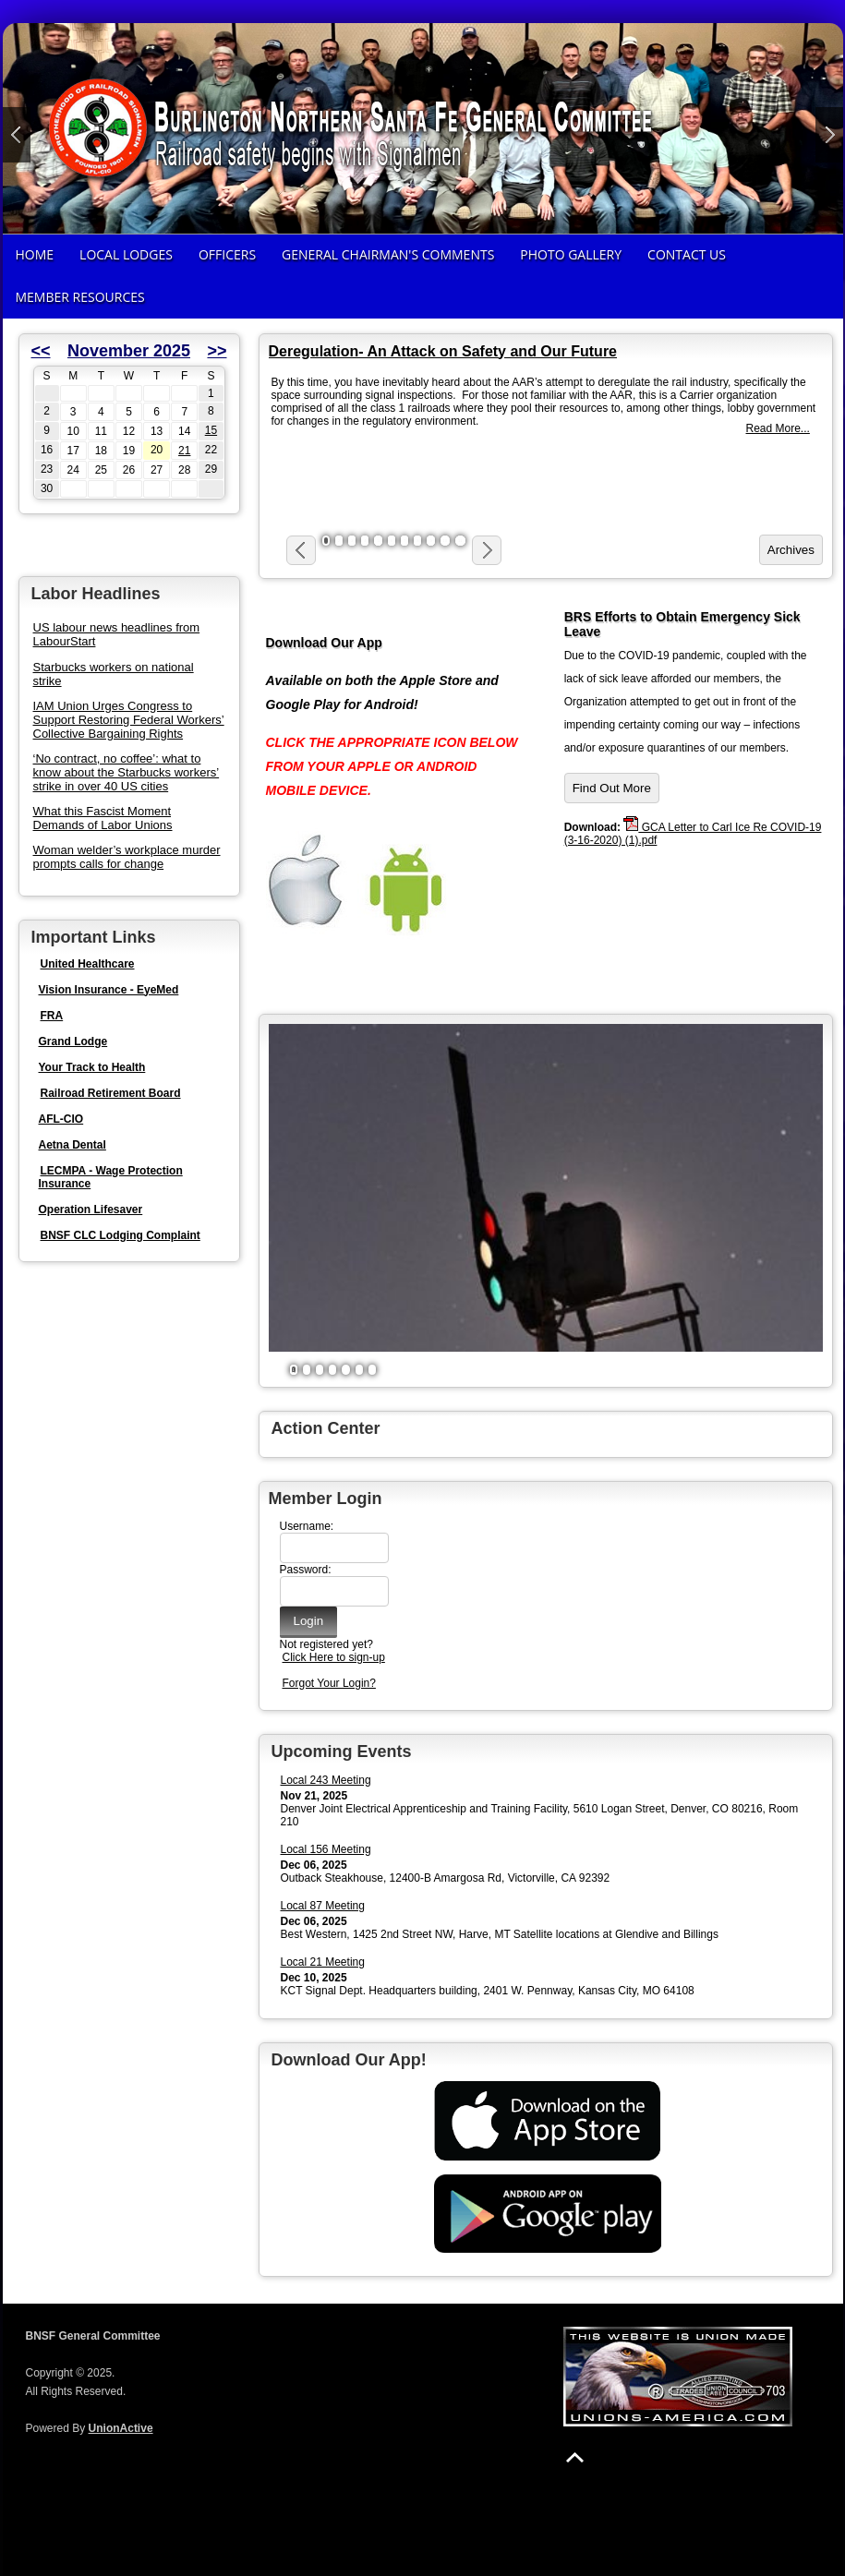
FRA (52, 1015)
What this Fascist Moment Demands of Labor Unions (103, 818)
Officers (227, 254)
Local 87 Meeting (323, 1905)
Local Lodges (126, 254)
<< (41, 351)
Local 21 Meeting (323, 1962)
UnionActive (121, 2428)
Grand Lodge (73, 1041)
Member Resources (80, 297)
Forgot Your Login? (329, 1683)
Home (35, 254)
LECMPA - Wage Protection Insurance (111, 1177)
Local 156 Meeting (326, 1849)
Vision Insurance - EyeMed (109, 989)
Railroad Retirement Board (111, 1093)
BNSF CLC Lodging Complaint (120, 1235)
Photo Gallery (571, 254)
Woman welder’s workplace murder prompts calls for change (127, 857)
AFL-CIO (61, 1119)
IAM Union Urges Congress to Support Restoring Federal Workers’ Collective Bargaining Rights (128, 719)
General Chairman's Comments (388, 254)
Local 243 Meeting (326, 1780)
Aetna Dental (72, 1144)
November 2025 (128, 351)
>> (216, 351)
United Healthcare (88, 963)
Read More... (778, 428)
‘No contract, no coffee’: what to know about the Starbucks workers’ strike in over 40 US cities (126, 772)
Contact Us (686, 254)
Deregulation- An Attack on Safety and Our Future (443, 351)
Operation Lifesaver (91, 1209)
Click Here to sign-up (334, 1657)
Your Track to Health (92, 1067)
